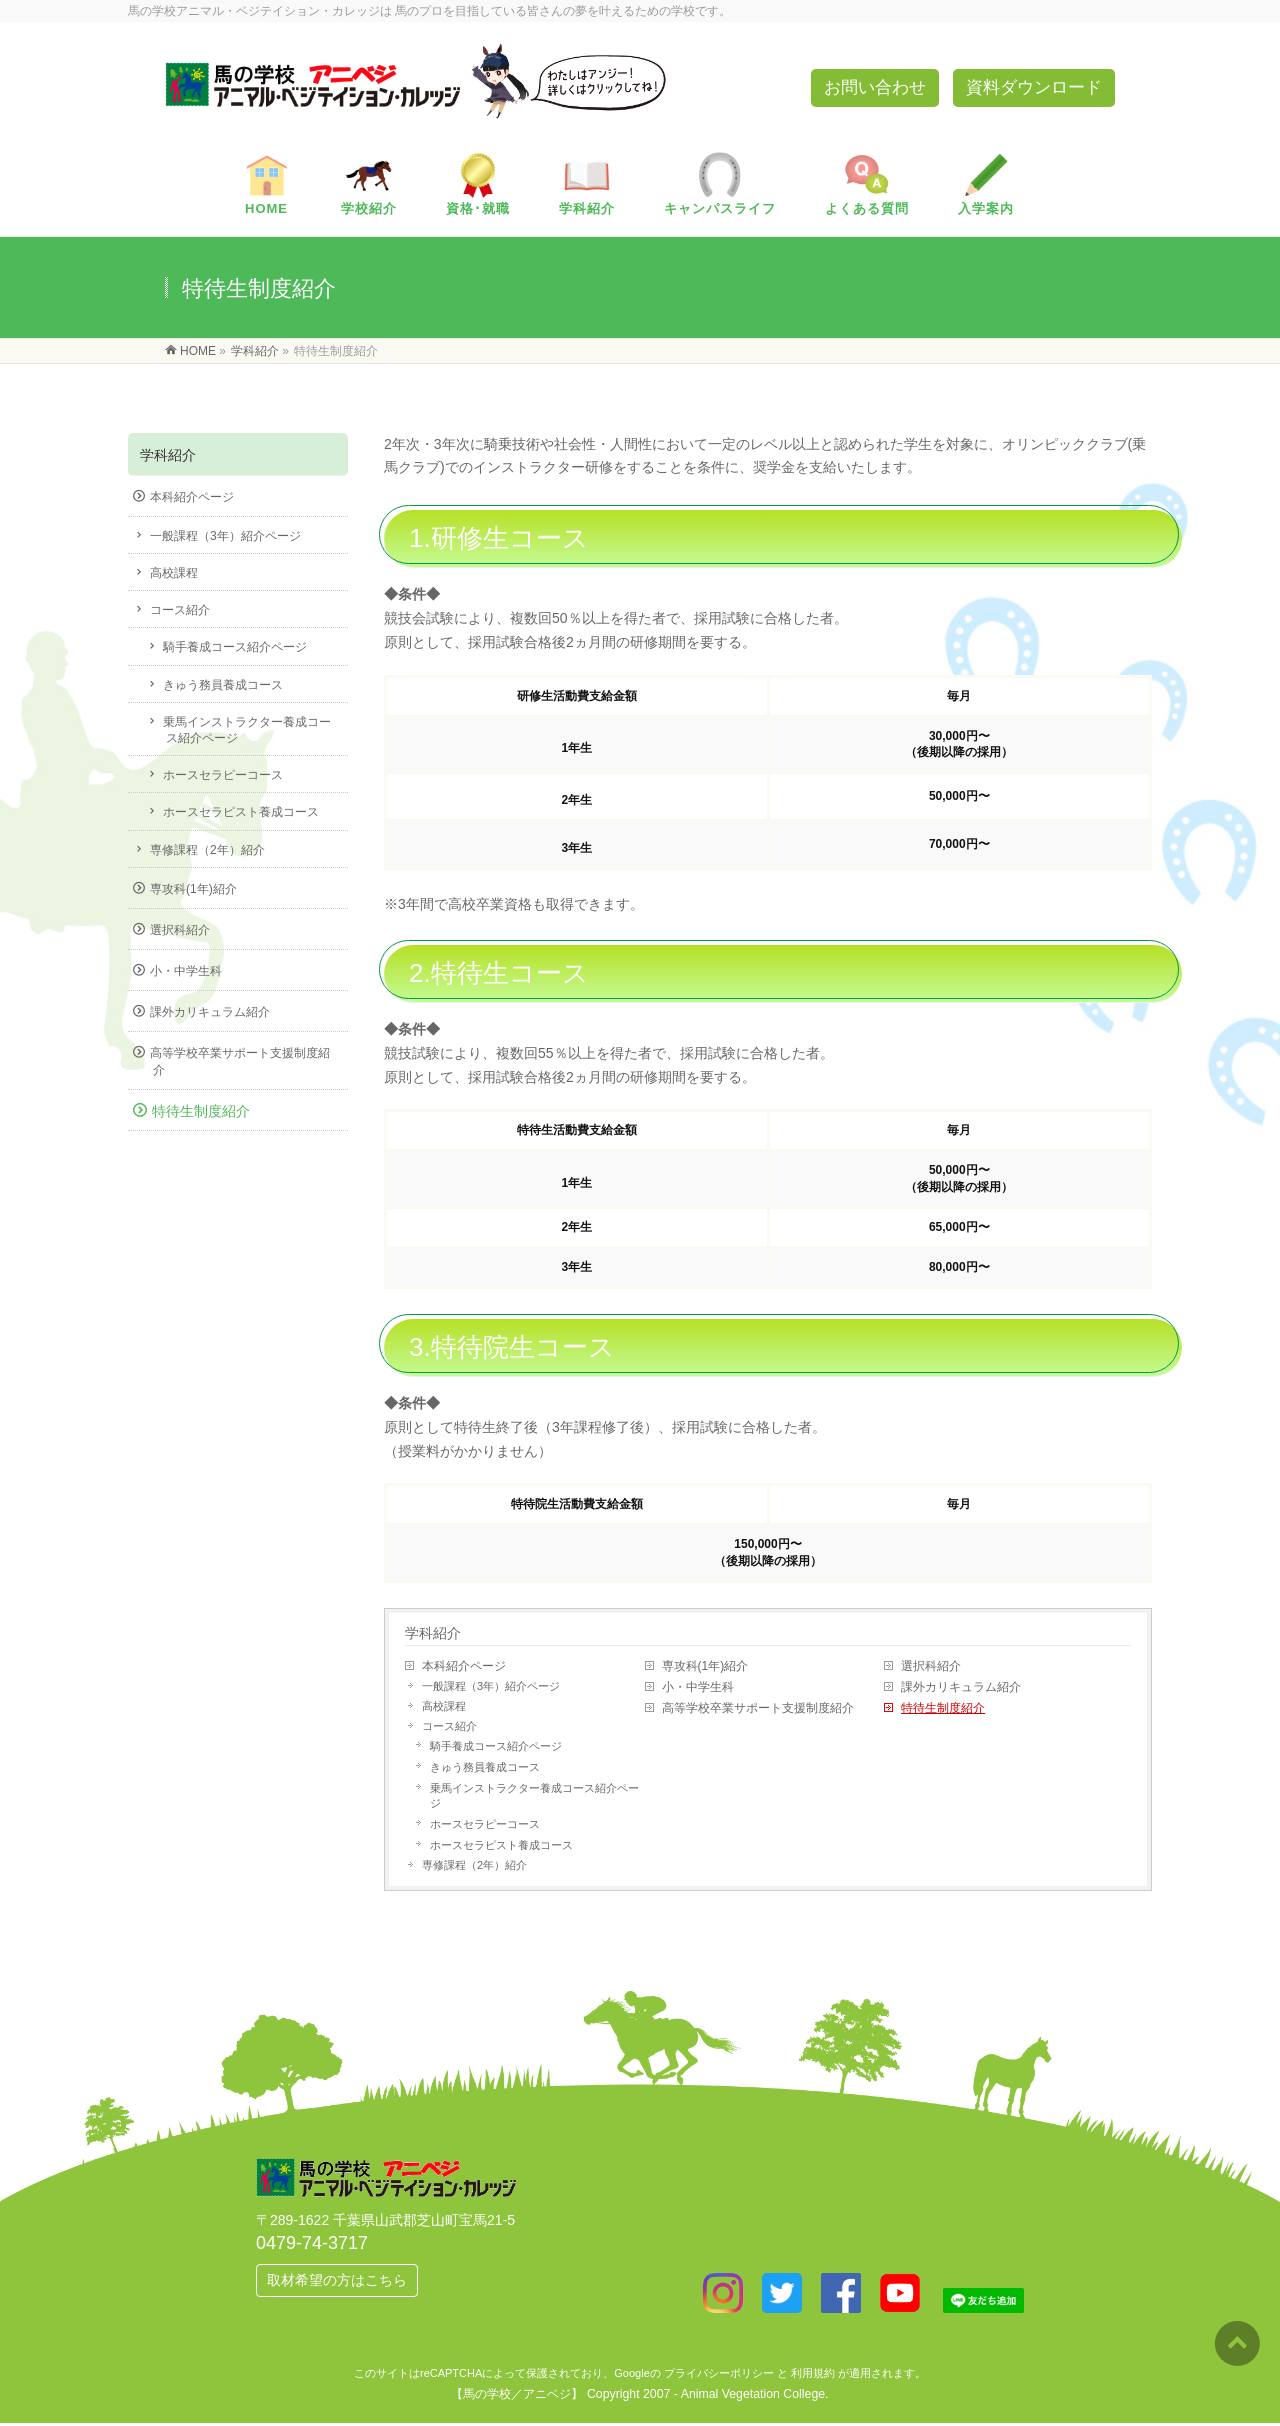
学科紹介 (433, 1633)
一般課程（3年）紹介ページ (491, 1686)
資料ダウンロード (1034, 87)
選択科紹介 (931, 1666)
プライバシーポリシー (719, 2373)
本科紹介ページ (464, 1666)
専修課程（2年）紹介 (474, 1865)
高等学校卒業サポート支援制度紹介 (758, 1708)
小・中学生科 (698, 1687)
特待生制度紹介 (943, 1708)
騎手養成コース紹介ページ (496, 1746)
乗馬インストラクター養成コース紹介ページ (534, 1795)
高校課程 (444, 1706)
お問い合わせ (875, 87)
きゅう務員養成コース (485, 1767)
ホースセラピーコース (485, 1824)
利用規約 (813, 2373)
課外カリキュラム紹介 (961, 1687)
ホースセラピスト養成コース (501, 1845)
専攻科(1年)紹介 (705, 1666)
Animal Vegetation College (753, 2394)
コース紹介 (449, 1726)
